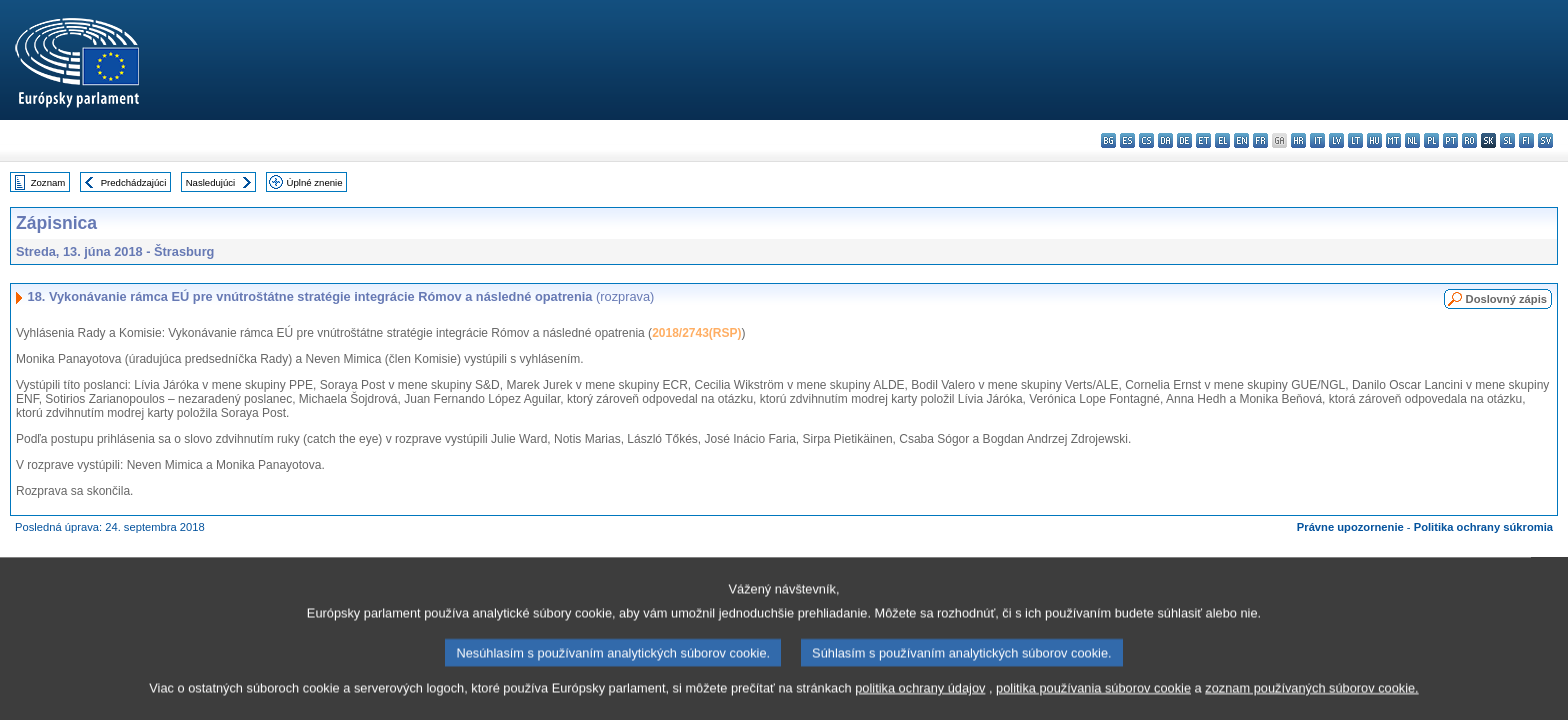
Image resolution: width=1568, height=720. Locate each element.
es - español (1127, 140)
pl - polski (1431, 140)
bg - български (1108, 140)
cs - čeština (1146, 140)
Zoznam (48, 182)
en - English (1241, 140)
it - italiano (1317, 140)
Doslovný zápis (1506, 299)
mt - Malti (1393, 140)
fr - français (1260, 140)
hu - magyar (1374, 140)
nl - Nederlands (1412, 140)
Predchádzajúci (134, 182)
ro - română (1469, 140)
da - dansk (1165, 140)
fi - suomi (1526, 140)
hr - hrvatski (1298, 140)
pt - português (1450, 140)
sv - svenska (1545, 140)
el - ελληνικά (1222, 140)
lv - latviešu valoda (1336, 140)
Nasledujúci (211, 182)
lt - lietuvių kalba (1355, 140)
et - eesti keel (1203, 140)
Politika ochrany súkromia (1483, 527)
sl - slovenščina (1507, 140)
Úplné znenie (315, 182)
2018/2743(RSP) (696, 333)
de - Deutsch (1184, 140)
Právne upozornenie (1350, 527)
